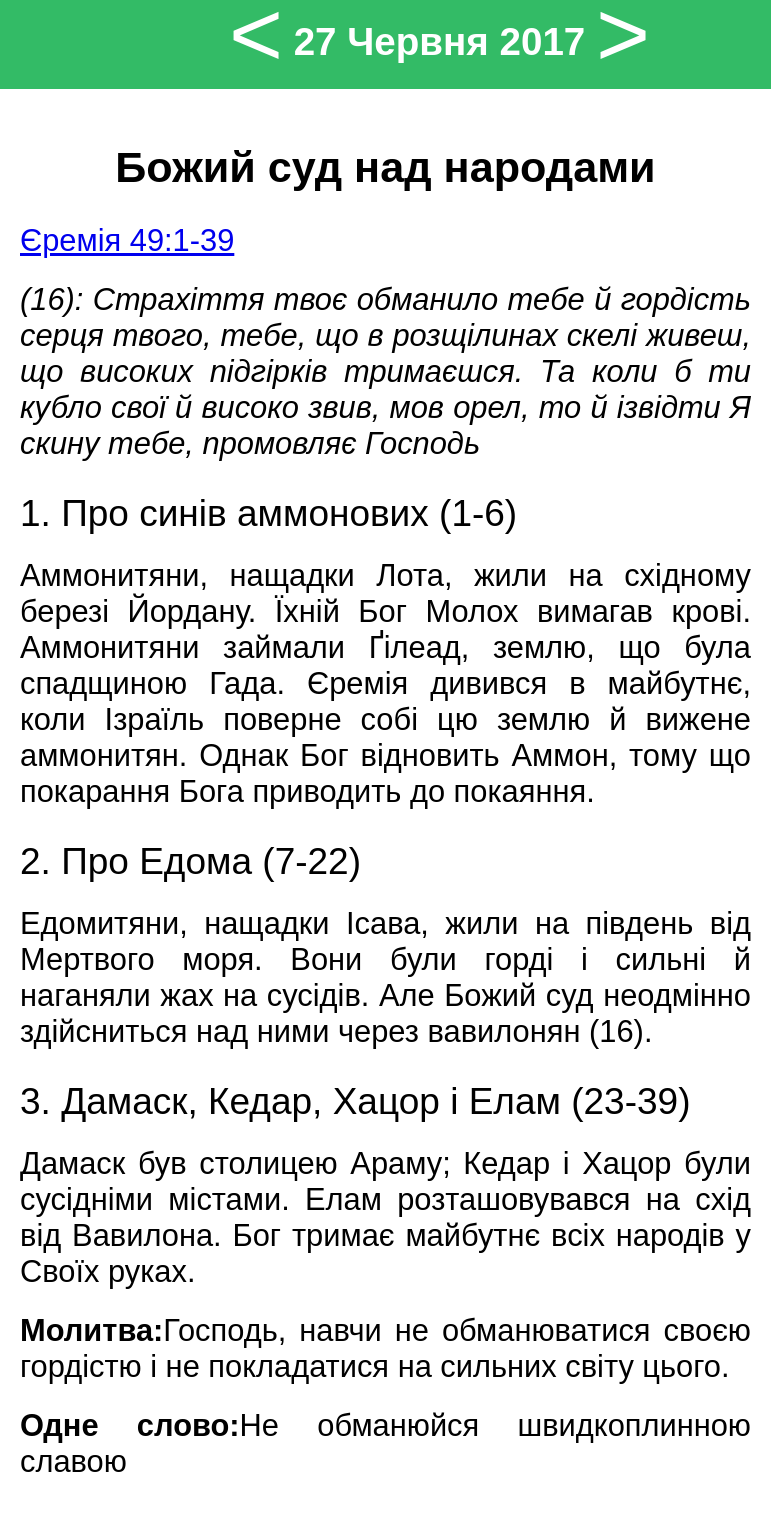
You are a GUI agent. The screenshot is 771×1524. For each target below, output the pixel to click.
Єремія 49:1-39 (127, 240)
